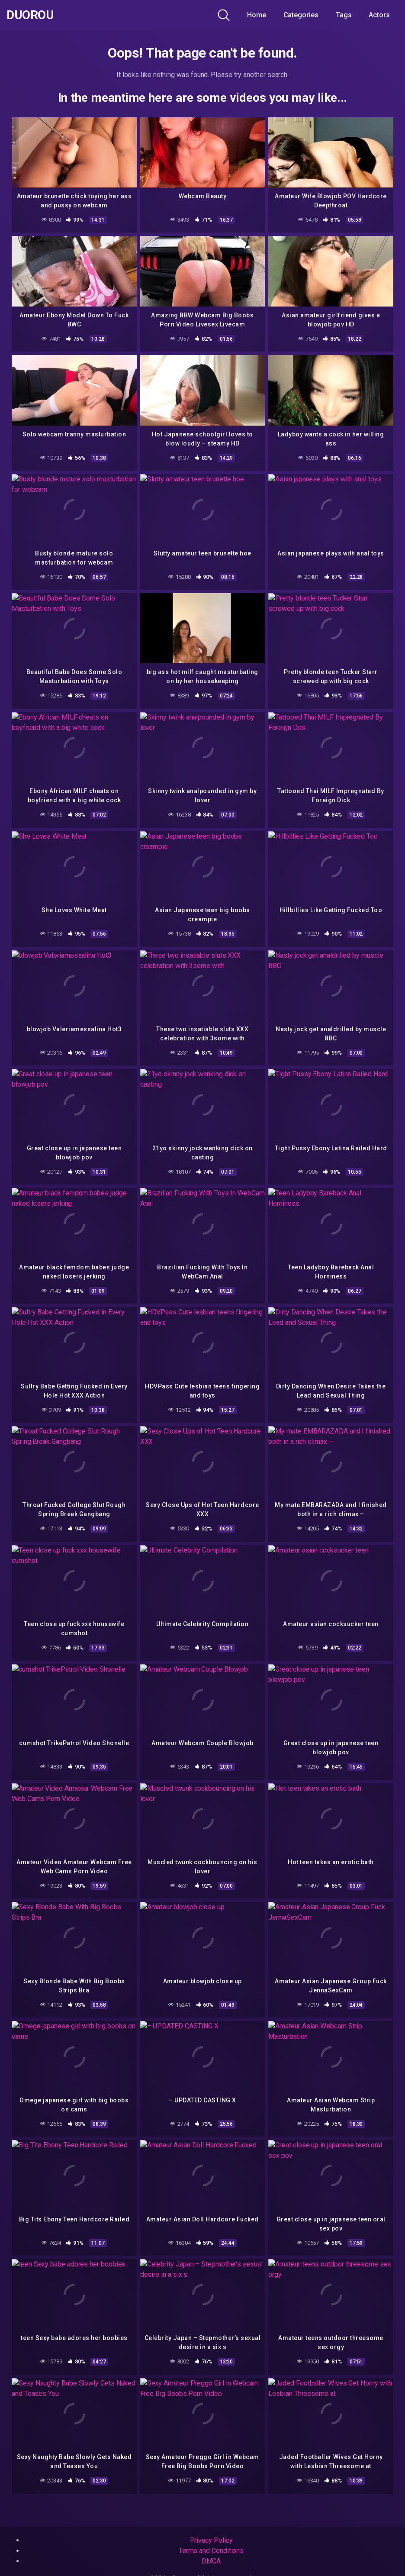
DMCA (211, 2561)
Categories (300, 15)
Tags (344, 15)
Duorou (30, 15)
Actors (379, 15)
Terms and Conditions (211, 2551)
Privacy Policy (211, 2540)
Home (256, 15)
